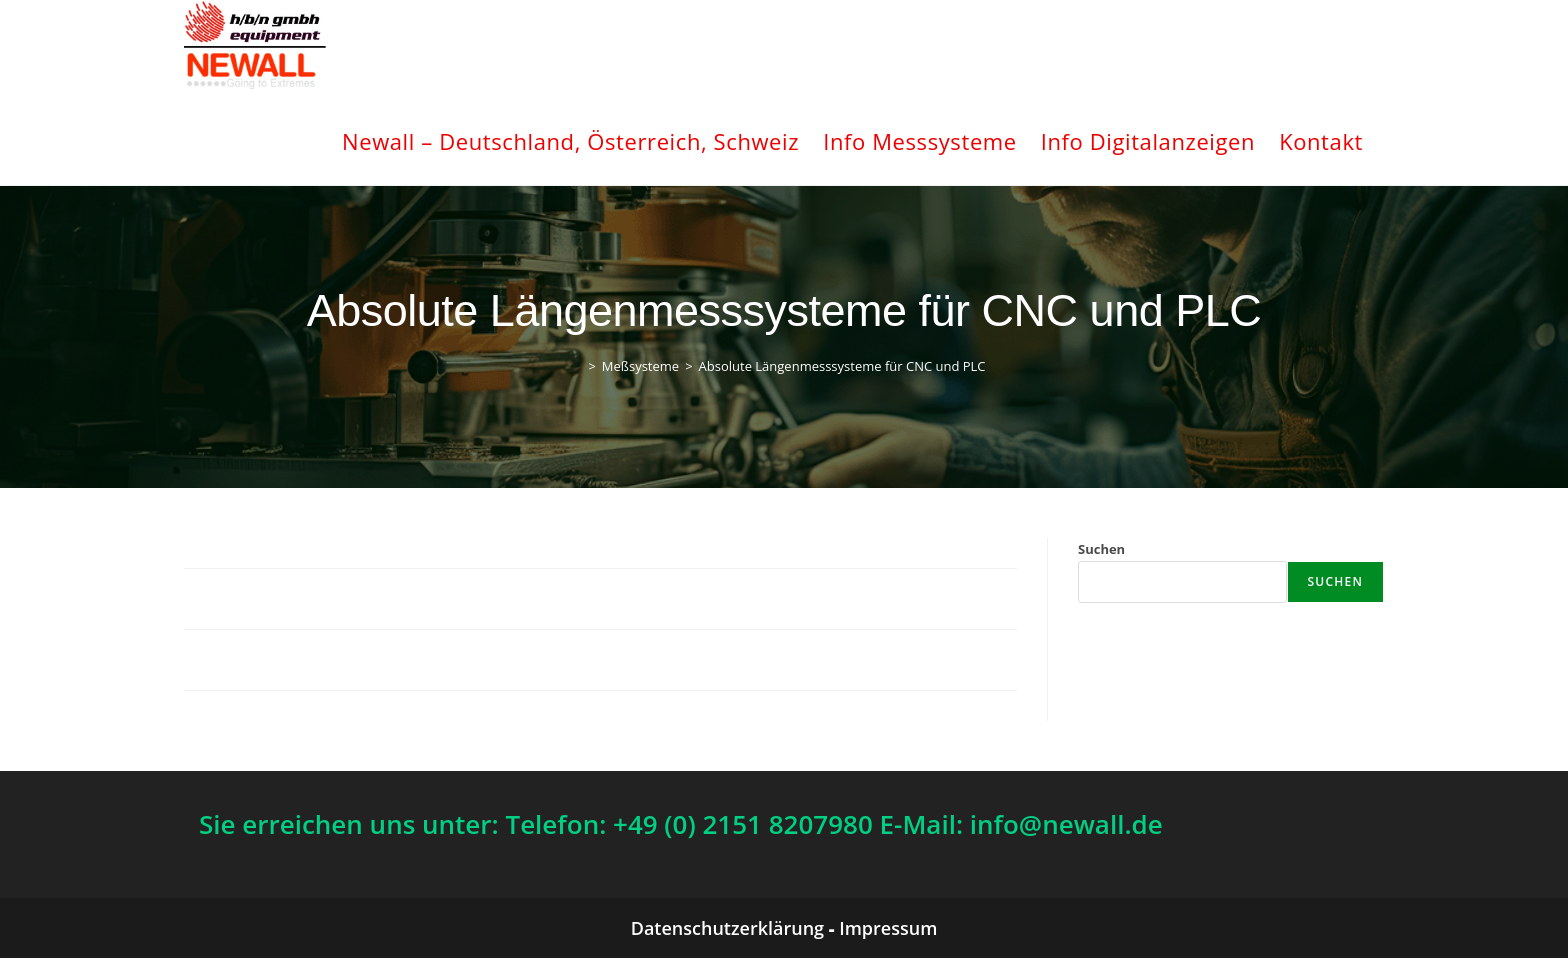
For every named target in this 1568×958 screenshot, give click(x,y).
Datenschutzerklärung (727, 928)
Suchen (1101, 549)
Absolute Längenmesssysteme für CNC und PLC (842, 366)
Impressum (888, 928)
